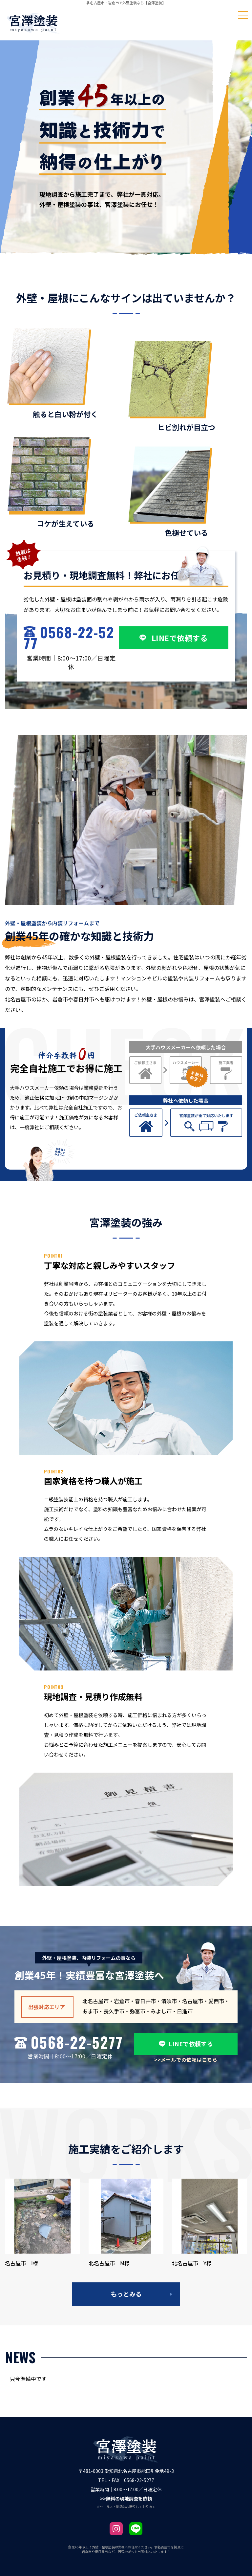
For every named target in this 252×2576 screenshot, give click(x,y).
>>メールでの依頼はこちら (186, 2059)
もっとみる (126, 2293)
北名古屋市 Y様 (192, 2263)
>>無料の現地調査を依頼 (126, 2498)
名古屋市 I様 (21, 2263)
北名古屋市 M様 (109, 2263)
